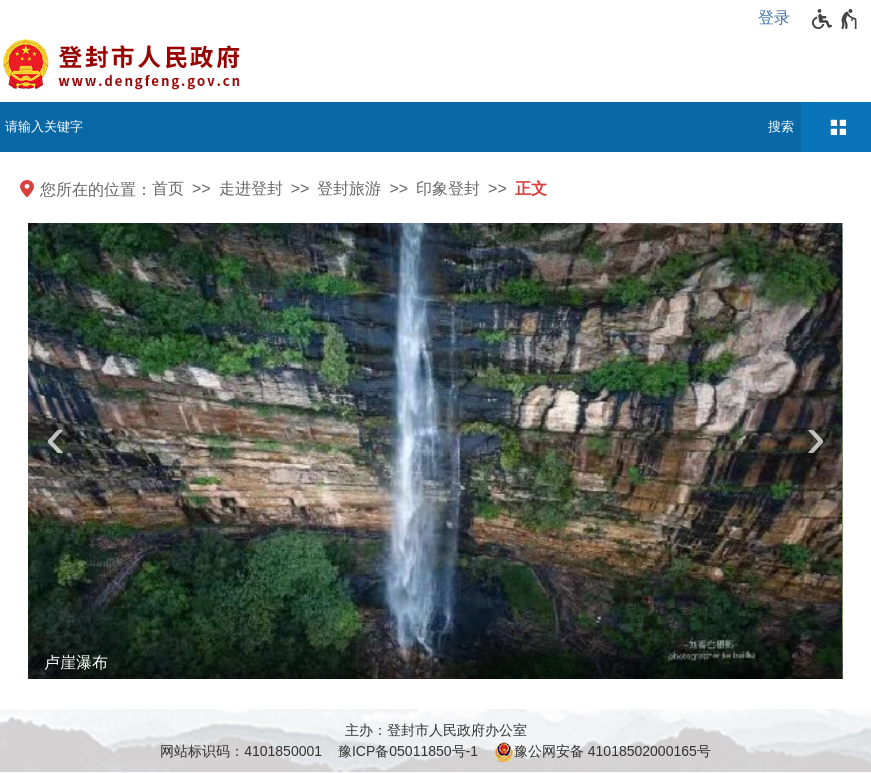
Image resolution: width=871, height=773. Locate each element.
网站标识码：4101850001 (241, 751)
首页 (168, 188)
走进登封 (251, 188)
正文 (531, 188)
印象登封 (448, 188)
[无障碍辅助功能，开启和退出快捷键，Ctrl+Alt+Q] (835, 19)
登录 (774, 17)
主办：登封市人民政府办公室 (436, 730)
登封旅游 (349, 188)
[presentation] (55, 444)
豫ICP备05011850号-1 (408, 751)
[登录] (779, 18)
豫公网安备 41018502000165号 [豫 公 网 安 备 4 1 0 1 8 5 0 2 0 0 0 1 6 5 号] (602, 752)
